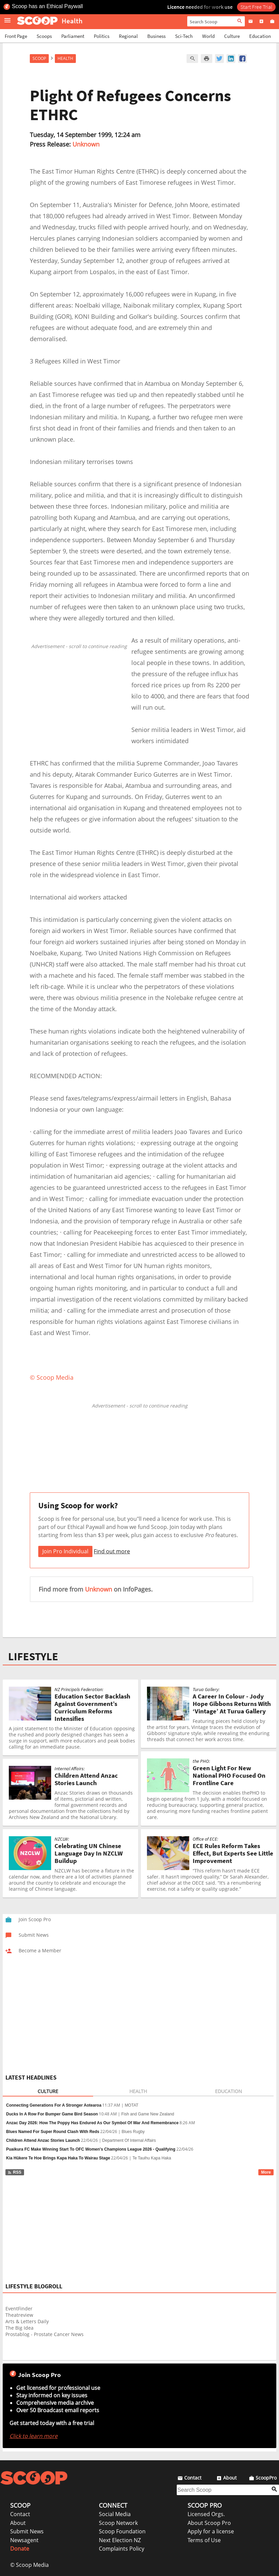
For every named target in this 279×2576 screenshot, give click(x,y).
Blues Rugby (133, 2131)
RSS (14, 2172)
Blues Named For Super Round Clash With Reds (52, 2131)
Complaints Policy (121, 2548)
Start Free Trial (256, 6)
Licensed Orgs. (206, 2514)
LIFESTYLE (33, 1656)
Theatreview (19, 2315)
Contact (20, 2514)
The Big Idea (19, 2328)
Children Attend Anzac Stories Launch (43, 2140)
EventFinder (19, 2308)
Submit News (27, 2531)
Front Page (16, 36)
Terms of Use (204, 2540)
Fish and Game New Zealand (147, 2114)
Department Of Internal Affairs (129, 2140)
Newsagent (24, 2540)
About (18, 2523)
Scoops (44, 36)
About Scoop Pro (209, 2523)
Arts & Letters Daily (27, 2321)
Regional (128, 36)
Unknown (86, 144)
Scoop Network (118, 2523)
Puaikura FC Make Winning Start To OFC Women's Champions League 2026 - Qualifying (90, 2149)
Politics (101, 36)
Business (156, 36)
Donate (19, 2548)
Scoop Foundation (122, 2531)
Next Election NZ (120, 2540)
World (208, 36)
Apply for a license (211, 2531)
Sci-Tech (184, 36)
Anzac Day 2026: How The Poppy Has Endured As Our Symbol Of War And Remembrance (92, 2122)
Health (65, 58)
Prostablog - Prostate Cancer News (44, 2334)
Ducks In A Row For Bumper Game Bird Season (52, 2114)
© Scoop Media (29, 2565)
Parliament (72, 36)
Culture (232, 36)
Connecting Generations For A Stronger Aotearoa (53, 2105)
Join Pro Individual (65, 1551)
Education (260, 36)
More (266, 2172)
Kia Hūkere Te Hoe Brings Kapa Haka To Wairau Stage (58, 2158)
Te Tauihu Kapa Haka (151, 2158)
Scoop (39, 58)
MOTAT (131, 2105)
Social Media (115, 2514)
